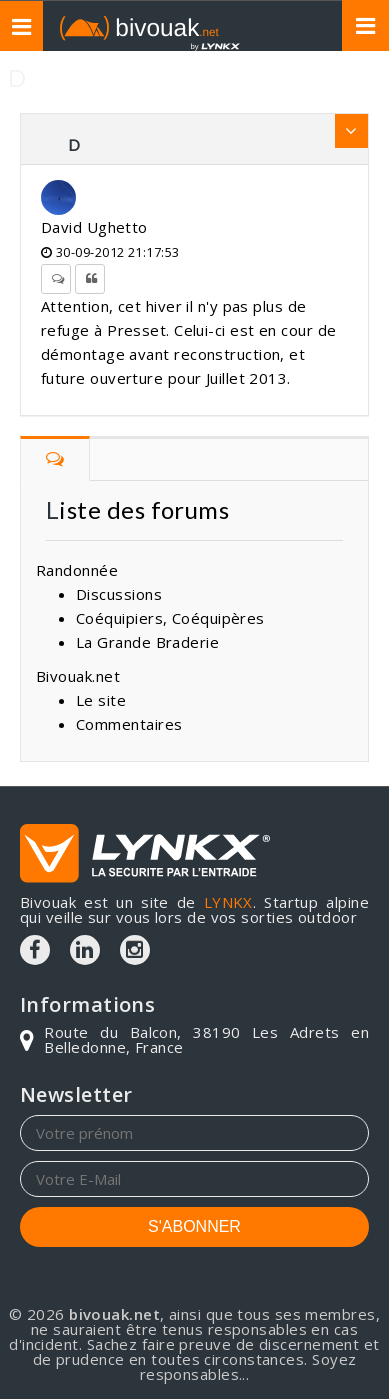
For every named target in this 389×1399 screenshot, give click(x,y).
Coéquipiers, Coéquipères (170, 618)
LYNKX (228, 902)
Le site (101, 700)
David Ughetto (94, 227)
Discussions (119, 594)
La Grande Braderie (147, 642)
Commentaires (129, 724)
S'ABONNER (194, 1226)
